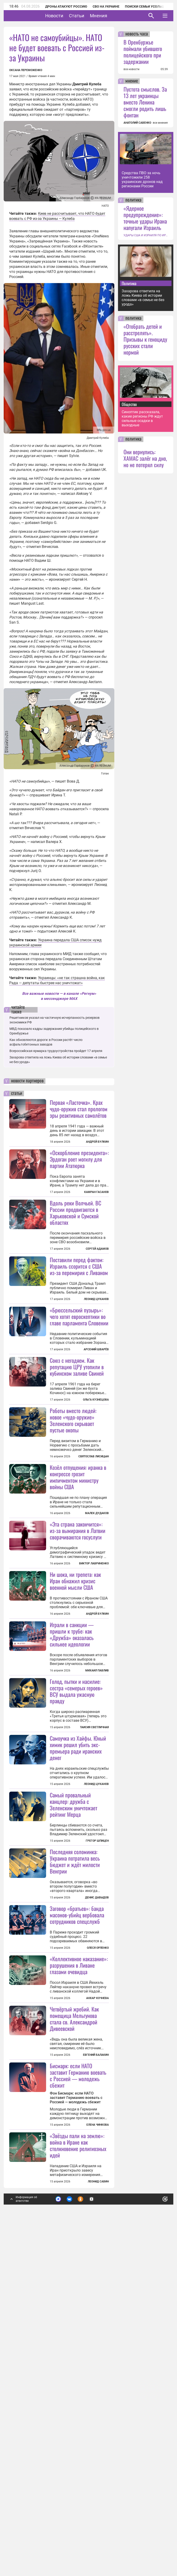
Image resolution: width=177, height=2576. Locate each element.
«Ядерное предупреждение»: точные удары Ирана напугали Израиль (145, 218)
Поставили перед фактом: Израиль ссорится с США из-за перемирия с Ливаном (79, 1323)
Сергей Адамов (97, 1248)
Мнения (112, 15)
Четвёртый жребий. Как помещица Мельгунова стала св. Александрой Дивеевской (74, 2303)
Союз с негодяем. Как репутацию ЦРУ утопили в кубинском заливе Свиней (77, 1423)
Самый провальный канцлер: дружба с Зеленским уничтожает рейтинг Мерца (73, 2032)
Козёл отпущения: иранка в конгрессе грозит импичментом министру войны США (78, 1591)
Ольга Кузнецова (96, 1456)
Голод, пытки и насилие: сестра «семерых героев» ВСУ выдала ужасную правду (76, 1862)
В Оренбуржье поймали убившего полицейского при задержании (143, 52)
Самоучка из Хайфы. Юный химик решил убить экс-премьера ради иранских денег (78, 1976)
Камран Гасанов (96, 1192)
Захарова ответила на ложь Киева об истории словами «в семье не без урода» (143, 297)
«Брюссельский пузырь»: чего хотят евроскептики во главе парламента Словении (79, 1373)
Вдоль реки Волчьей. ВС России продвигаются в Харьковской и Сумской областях (75, 1212)
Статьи (91, 15)
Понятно (155, 2539)
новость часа (136, 34)
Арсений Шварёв (96, 1406)
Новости (68, 15)
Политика (129, 283)
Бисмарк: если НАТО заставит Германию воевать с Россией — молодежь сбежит (78, 2417)
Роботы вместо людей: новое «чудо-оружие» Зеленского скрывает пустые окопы (73, 1534)
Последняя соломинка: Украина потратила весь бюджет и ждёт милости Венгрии (75, 2089)
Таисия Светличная (94, 1898)
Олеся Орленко (98, 2232)
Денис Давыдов (97, 2125)
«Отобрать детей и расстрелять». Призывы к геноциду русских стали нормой (145, 339)
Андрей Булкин (97, 1141)
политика (133, 200)
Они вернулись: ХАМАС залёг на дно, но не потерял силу (145, 458)
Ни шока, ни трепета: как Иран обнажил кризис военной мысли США (75, 1751)
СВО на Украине (106, 6)
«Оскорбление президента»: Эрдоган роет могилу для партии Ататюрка (79, 1159)
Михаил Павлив (97, 1841)
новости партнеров (27, 1081)
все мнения (160, 122)
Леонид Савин (98, 2523)
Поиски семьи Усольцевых (149, 6)
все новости (131, 69)
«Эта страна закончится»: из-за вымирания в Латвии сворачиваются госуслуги (77, 1644)
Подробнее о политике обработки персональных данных (94, 2542)
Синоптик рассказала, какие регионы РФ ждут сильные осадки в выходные (142, 418)
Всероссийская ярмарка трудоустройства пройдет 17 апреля (55, 1051)
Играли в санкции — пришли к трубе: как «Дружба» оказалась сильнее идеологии (72, 1805)
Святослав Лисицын (93, 1570)
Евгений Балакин (96, 2339)
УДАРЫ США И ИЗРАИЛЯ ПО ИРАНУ (146, 235)
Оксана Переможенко (25, 70)
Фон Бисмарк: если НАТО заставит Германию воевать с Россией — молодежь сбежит (76, 2439)
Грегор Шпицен (97, 2068)
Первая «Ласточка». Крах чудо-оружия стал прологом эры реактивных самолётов (78, 1108)
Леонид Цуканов (96, 1356)
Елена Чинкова (97, 2466)
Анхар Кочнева (97, 2283)
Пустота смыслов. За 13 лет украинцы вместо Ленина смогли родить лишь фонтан (145, 102)
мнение (131, 81)
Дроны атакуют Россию (66, 6)
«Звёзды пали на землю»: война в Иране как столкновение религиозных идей (78, 2487)
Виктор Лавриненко (94, 1677)
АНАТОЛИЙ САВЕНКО (137, 122)
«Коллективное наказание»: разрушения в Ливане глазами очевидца (79, 2250)
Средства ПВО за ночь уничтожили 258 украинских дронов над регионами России (142, 179)
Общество (129, 404)
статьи (16, 1093)
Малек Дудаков (97, 1627)
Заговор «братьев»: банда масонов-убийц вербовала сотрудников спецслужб (77, 2199)
